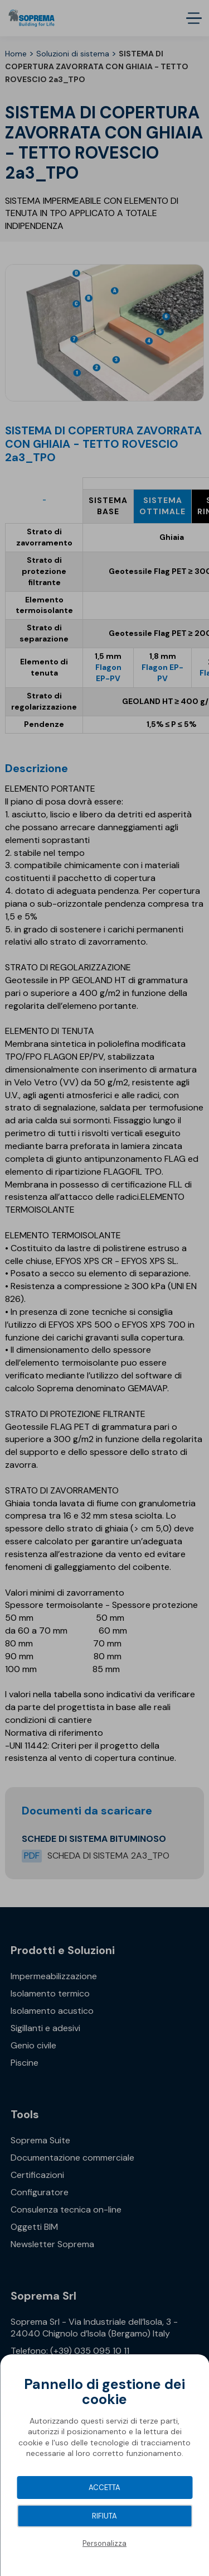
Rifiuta (104, 2516)
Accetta (104, 2487)
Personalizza (104, 2543)
